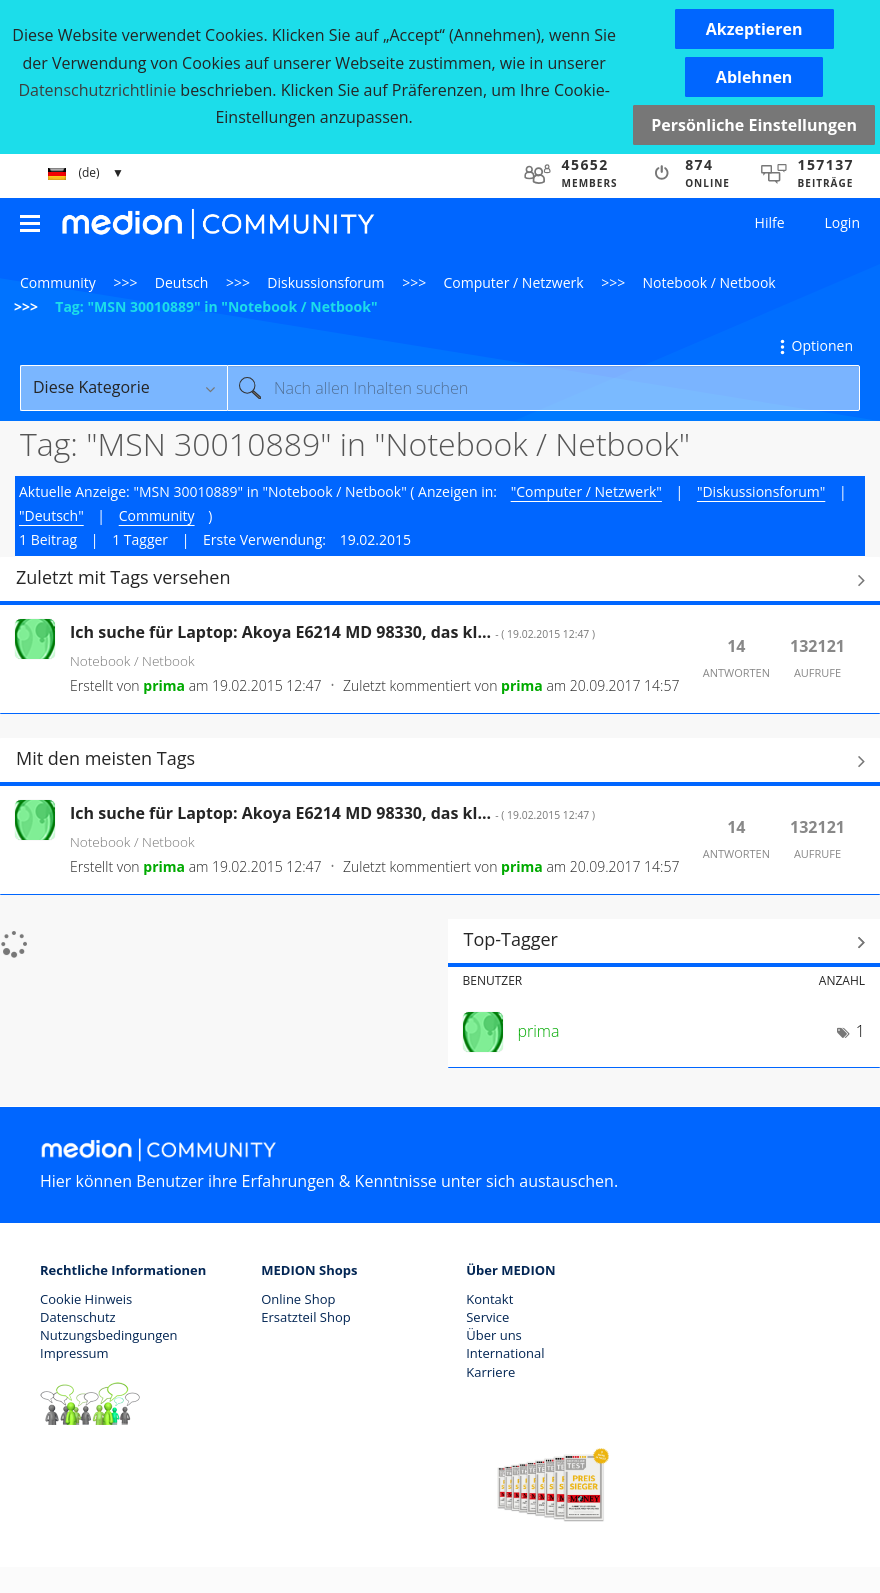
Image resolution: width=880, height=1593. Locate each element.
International (505, 1353)
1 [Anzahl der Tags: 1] (860, 1031)
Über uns (494, 1335)
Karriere (490, 1372)
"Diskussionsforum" (761, 491)
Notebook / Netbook (709, 282)
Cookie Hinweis (86, 1299)
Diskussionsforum (325, 282)
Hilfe (770, 222)
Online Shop (298, 1299)
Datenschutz (78, 1317)
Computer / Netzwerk (514, 282)
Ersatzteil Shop (305, 1317)
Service (487, 1317)
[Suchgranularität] (123, 388)
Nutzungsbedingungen (108, 1335)
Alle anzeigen (440, 580)
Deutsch (182, 282)
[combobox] (543, 388)
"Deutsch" (51, 515)
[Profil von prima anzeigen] (164, 685)
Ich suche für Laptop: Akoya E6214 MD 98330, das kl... (332, 632)
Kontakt (489, 1299)
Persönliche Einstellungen (754, 125)
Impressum (74, 1353)
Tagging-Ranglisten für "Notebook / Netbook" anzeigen (664, 942)
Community (58, 282)
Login (842, 222)
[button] (754, 29)
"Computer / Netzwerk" (586, 491)
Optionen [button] (822, 345)
